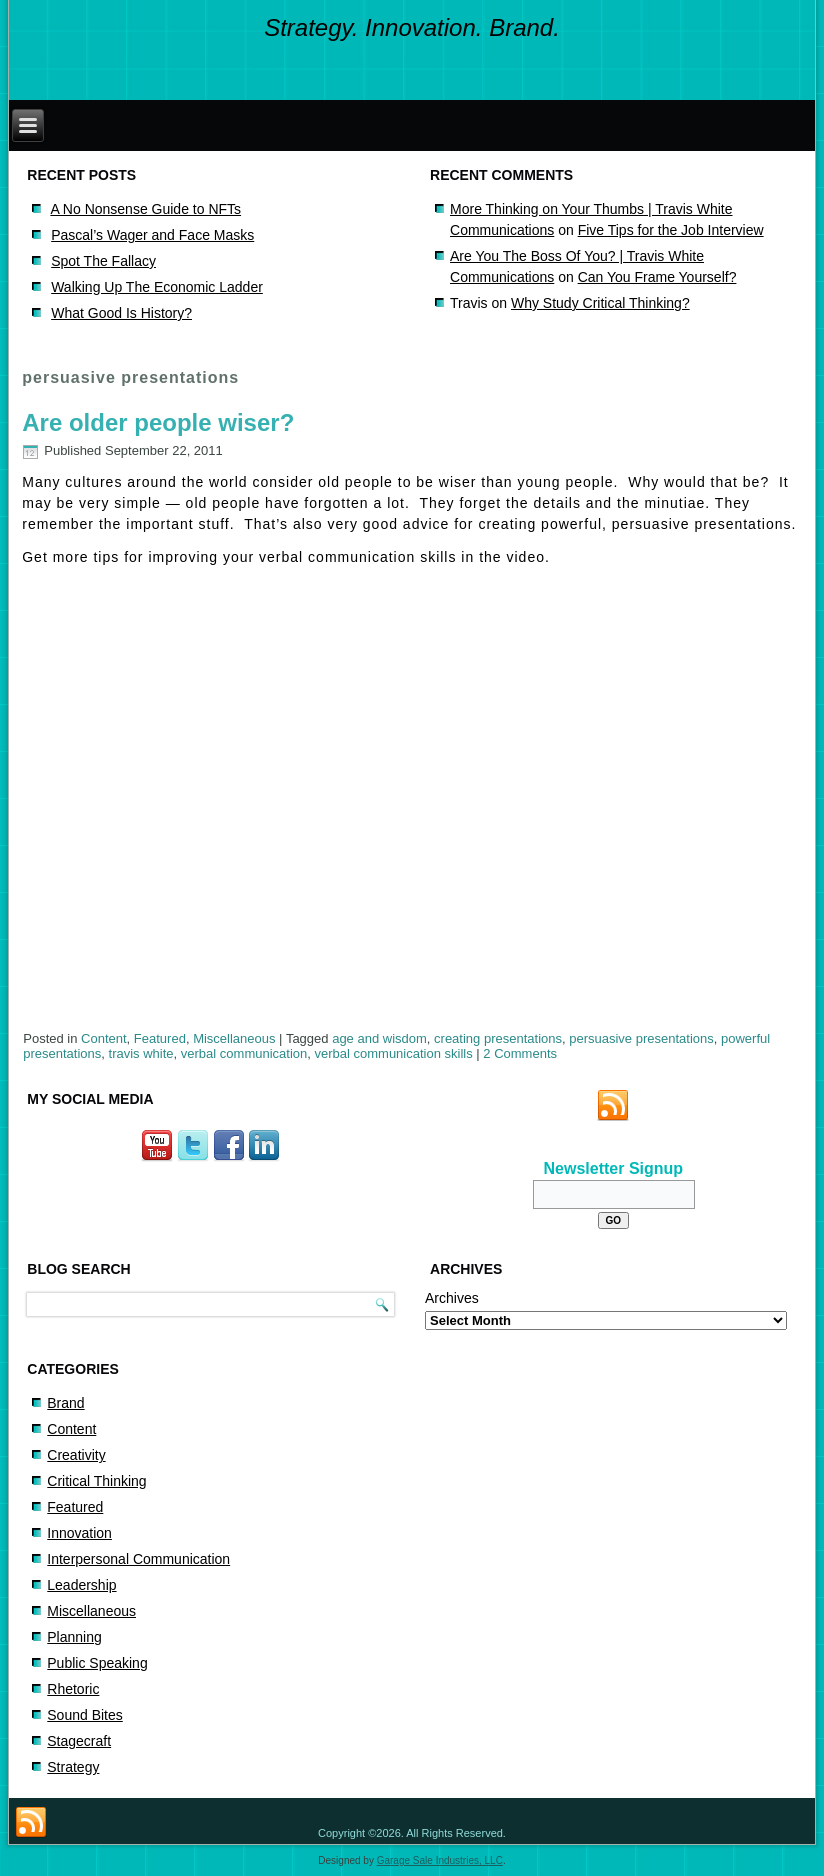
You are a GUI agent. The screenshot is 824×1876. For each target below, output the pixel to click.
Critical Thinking (96, 1481)
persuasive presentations (641, 1038)
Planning (74, 1637)
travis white (141, 1053)
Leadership (81, 1585)
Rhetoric (73, 1689)
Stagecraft (79, 1741)
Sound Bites (85, 1715)
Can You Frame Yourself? (657, 277)
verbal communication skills (393, 1053)
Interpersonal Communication (138, 1559)
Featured (160, 1038)
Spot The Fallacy (103, 261)
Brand (65, 1403)
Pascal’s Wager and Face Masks (152, 235)
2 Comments (520, 1053)
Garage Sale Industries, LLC (440, 1860)
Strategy (73, 1767)
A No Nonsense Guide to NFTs (145, 209)
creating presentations (498, 1038)
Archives (452, 1298)
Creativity (76, 1455)
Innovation (79, 1533)
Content (104, 1038)
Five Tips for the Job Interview (671, 230)
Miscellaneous (234, 1038)
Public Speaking (97, 1663)
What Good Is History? (121, 313)
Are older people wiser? (158, 422)
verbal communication (244, 1053)
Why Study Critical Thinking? (600, 303)
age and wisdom (379, 1038)
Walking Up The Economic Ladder (157, 287)
